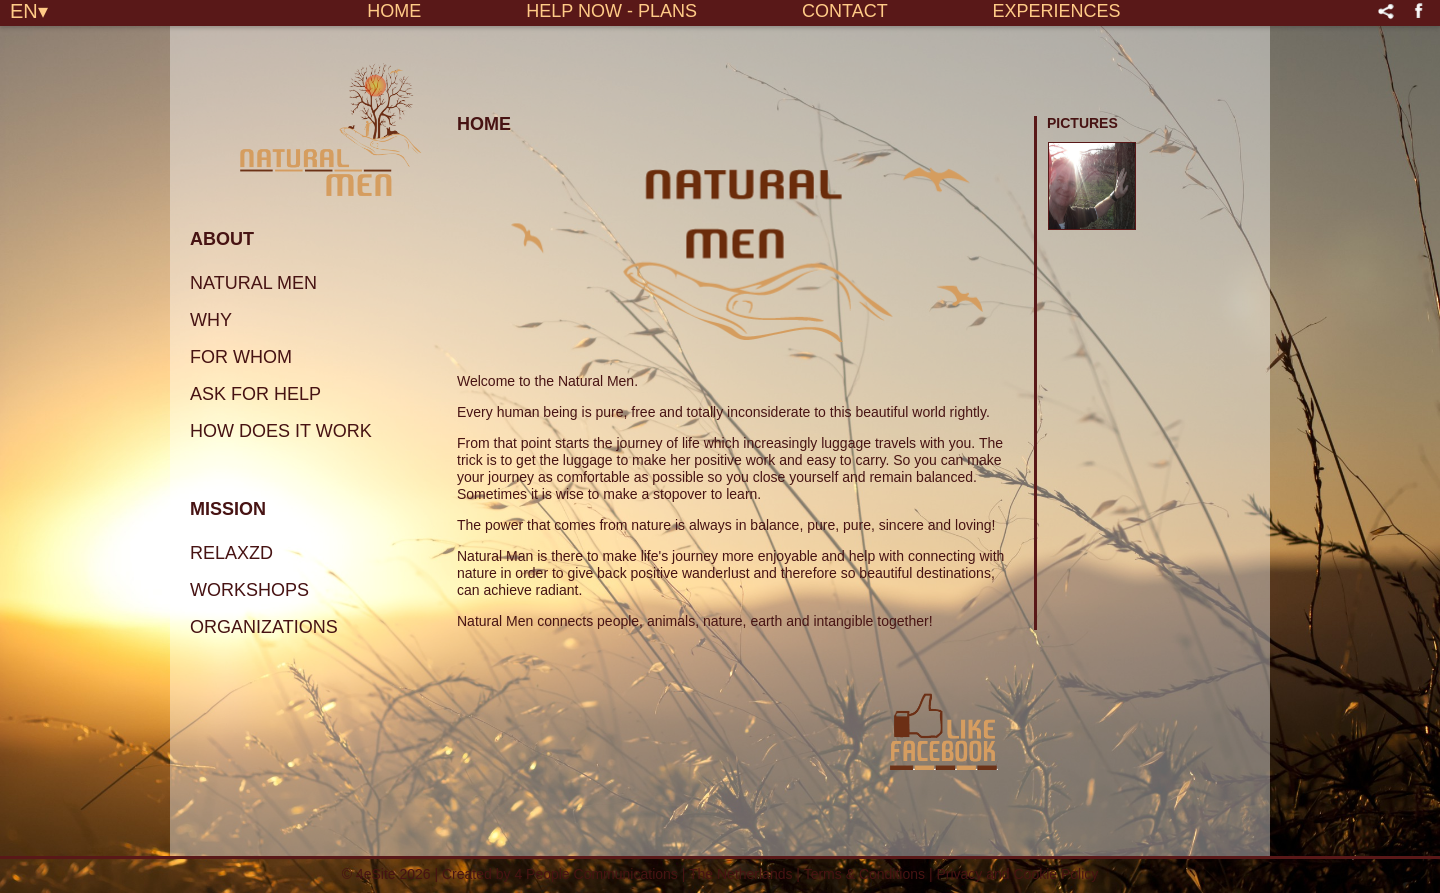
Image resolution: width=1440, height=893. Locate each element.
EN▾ (29, 10)
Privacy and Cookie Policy (1017, 874)
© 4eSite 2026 (386, 874)
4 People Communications (595, 874)
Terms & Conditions (866, 874)
